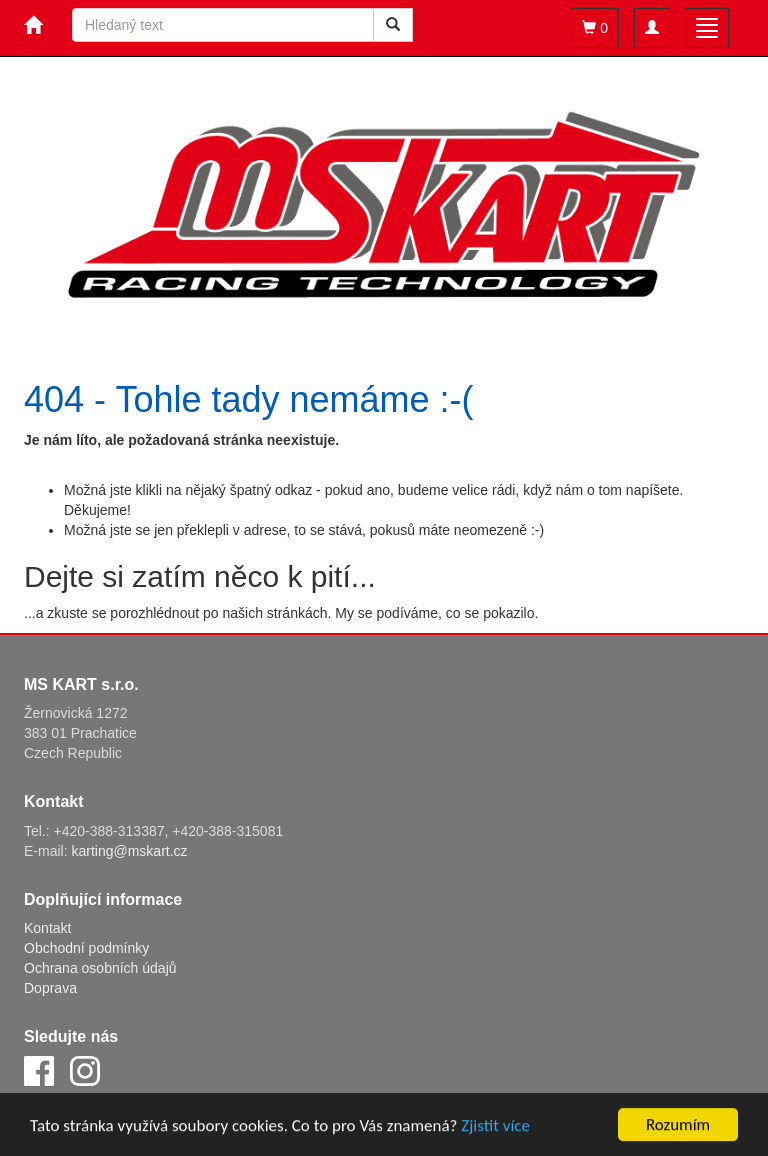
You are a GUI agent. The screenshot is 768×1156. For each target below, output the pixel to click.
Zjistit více (495, 1127)
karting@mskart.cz (129, 851)
